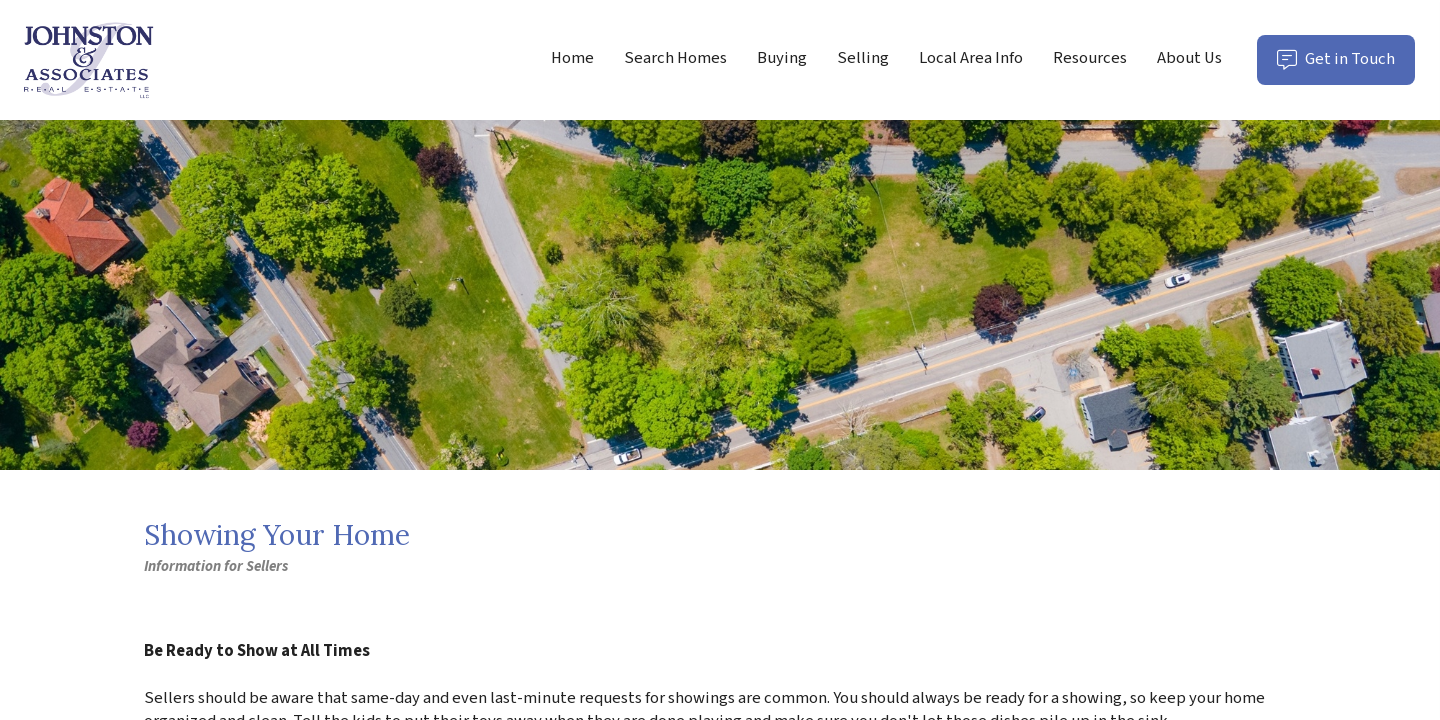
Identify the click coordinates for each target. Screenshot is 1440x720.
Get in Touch (1346, 65)
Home (572, 58)
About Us (1189, 58)
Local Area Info (971, 58)
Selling (863, 58)
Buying (782, 58)
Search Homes (675, 58)
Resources (1090, 58)
